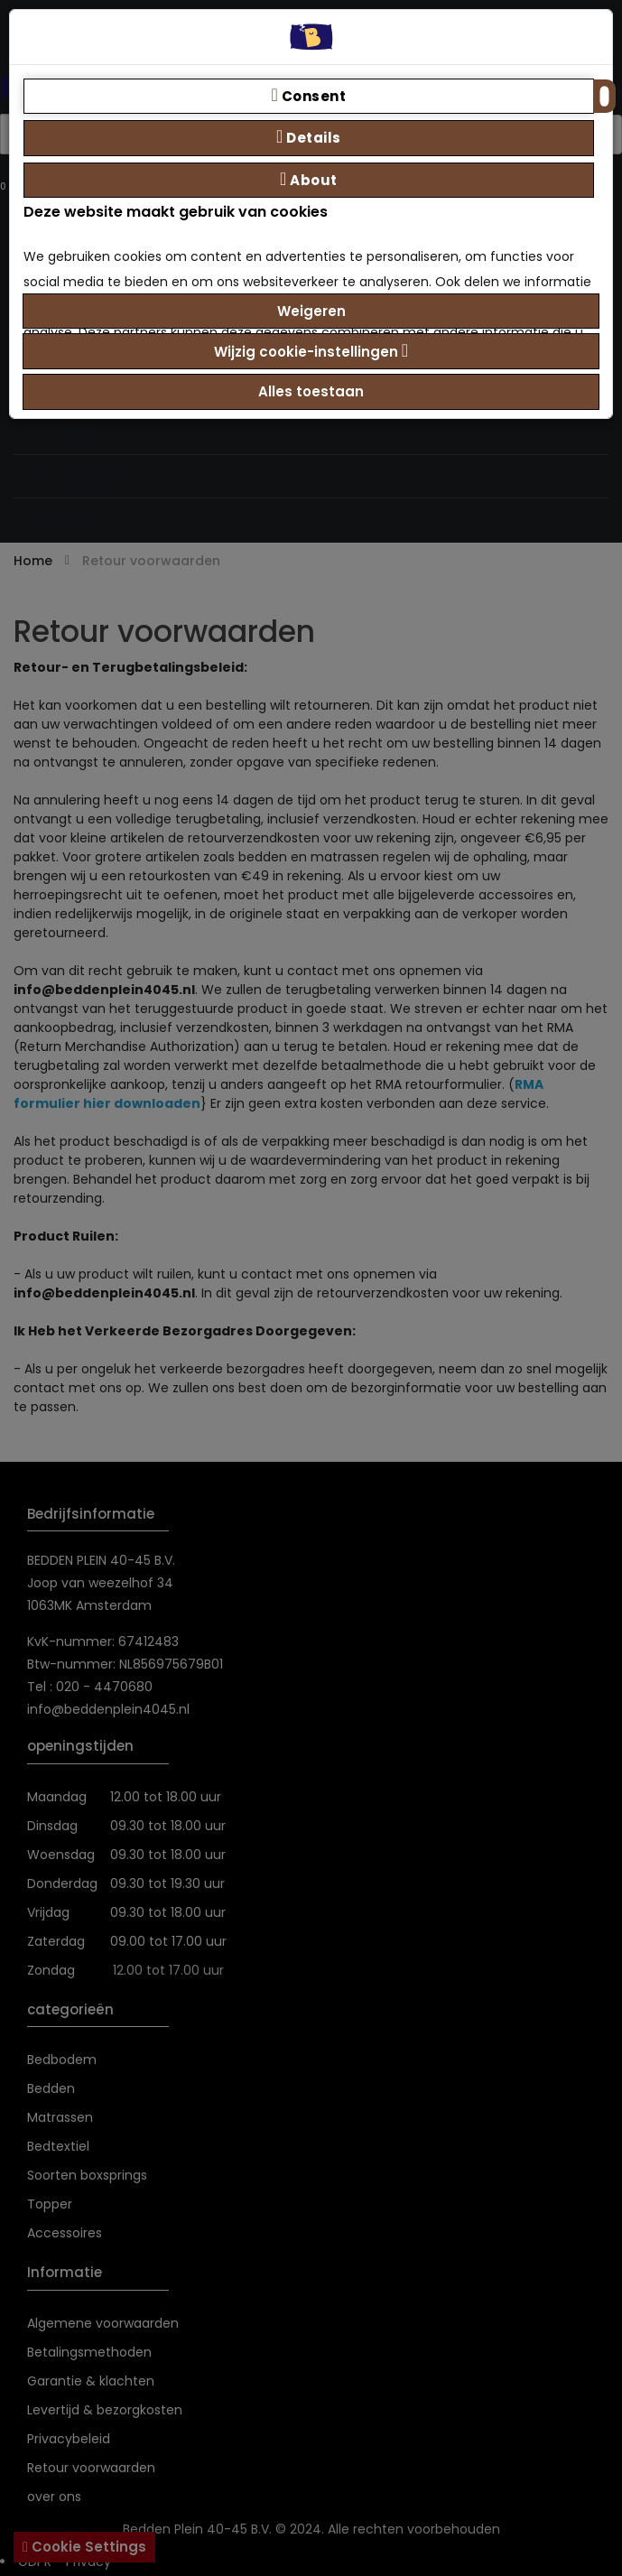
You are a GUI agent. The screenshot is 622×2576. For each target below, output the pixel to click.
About (309, 180)
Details (308, 137)
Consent (309, 96)
